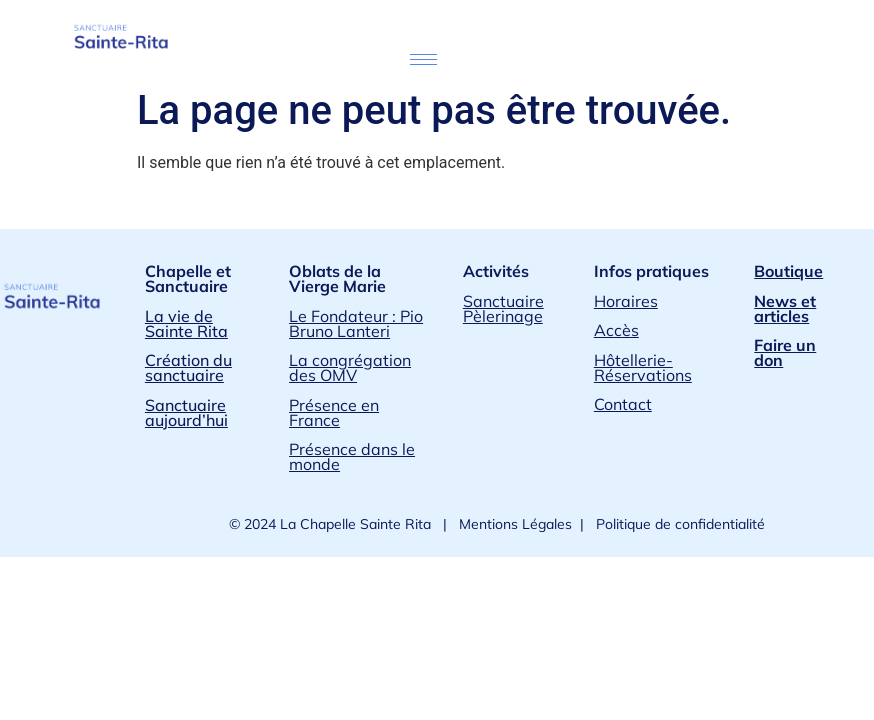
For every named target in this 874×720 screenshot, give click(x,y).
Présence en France (334, 412)
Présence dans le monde (352, 456)
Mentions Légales (513, 524)
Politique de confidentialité (678, 524)
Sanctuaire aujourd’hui (186, 412)
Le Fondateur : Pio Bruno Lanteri (356, 323)
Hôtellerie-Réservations (643, 367)
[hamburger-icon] (423, 59)
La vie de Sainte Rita (186, 323)
